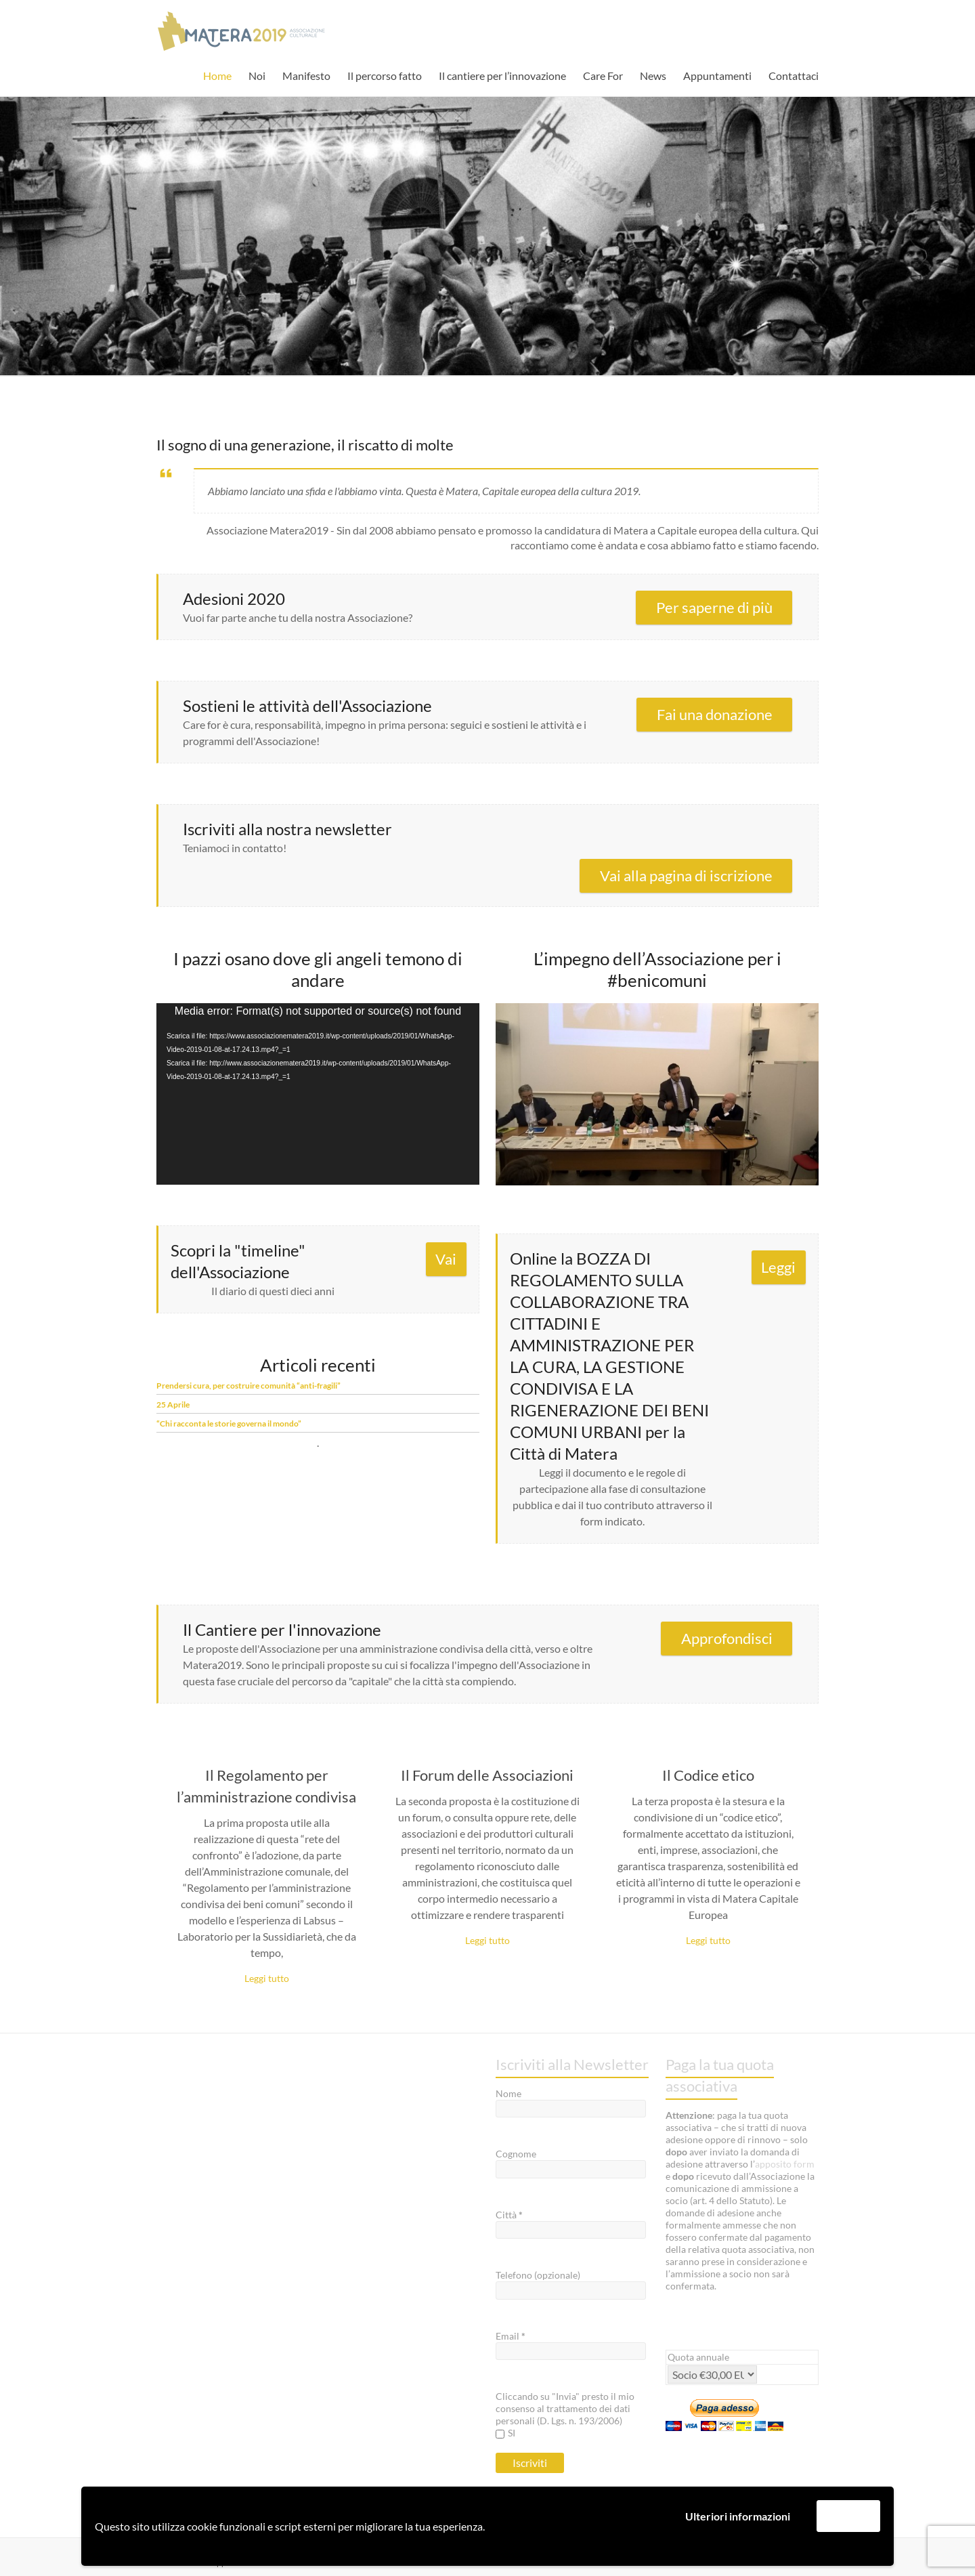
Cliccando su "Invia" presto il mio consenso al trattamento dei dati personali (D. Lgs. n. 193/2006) (565, 2408)
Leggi (778, 1267)
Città (509, 2214)
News (653, 75)
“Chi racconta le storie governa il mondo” (228, 1423)
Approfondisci (727, 1638)
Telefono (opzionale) (538, 2275)
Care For (603, 75)
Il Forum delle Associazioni (487, 1775)
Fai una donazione (715, 714)
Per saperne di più (714, 607)
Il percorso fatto (384, 75)
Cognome (516, 2153)
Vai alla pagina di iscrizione (686, 875)
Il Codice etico (708, 1775)
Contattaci (793, 75)
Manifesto (306, 75)
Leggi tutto (266, 1978)
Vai (445, 1259)
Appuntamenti (717, 75)
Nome (508, 2093)
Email (510, 2336)
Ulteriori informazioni (737, 2516)
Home (217, 75)
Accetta (848, 2515)
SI (505, 2432)
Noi (256, 75)
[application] (317, 1094)
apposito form (785, 2164)
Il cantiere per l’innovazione (502, 75)
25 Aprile (173, 1404)
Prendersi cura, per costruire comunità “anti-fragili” (248, 1385)
